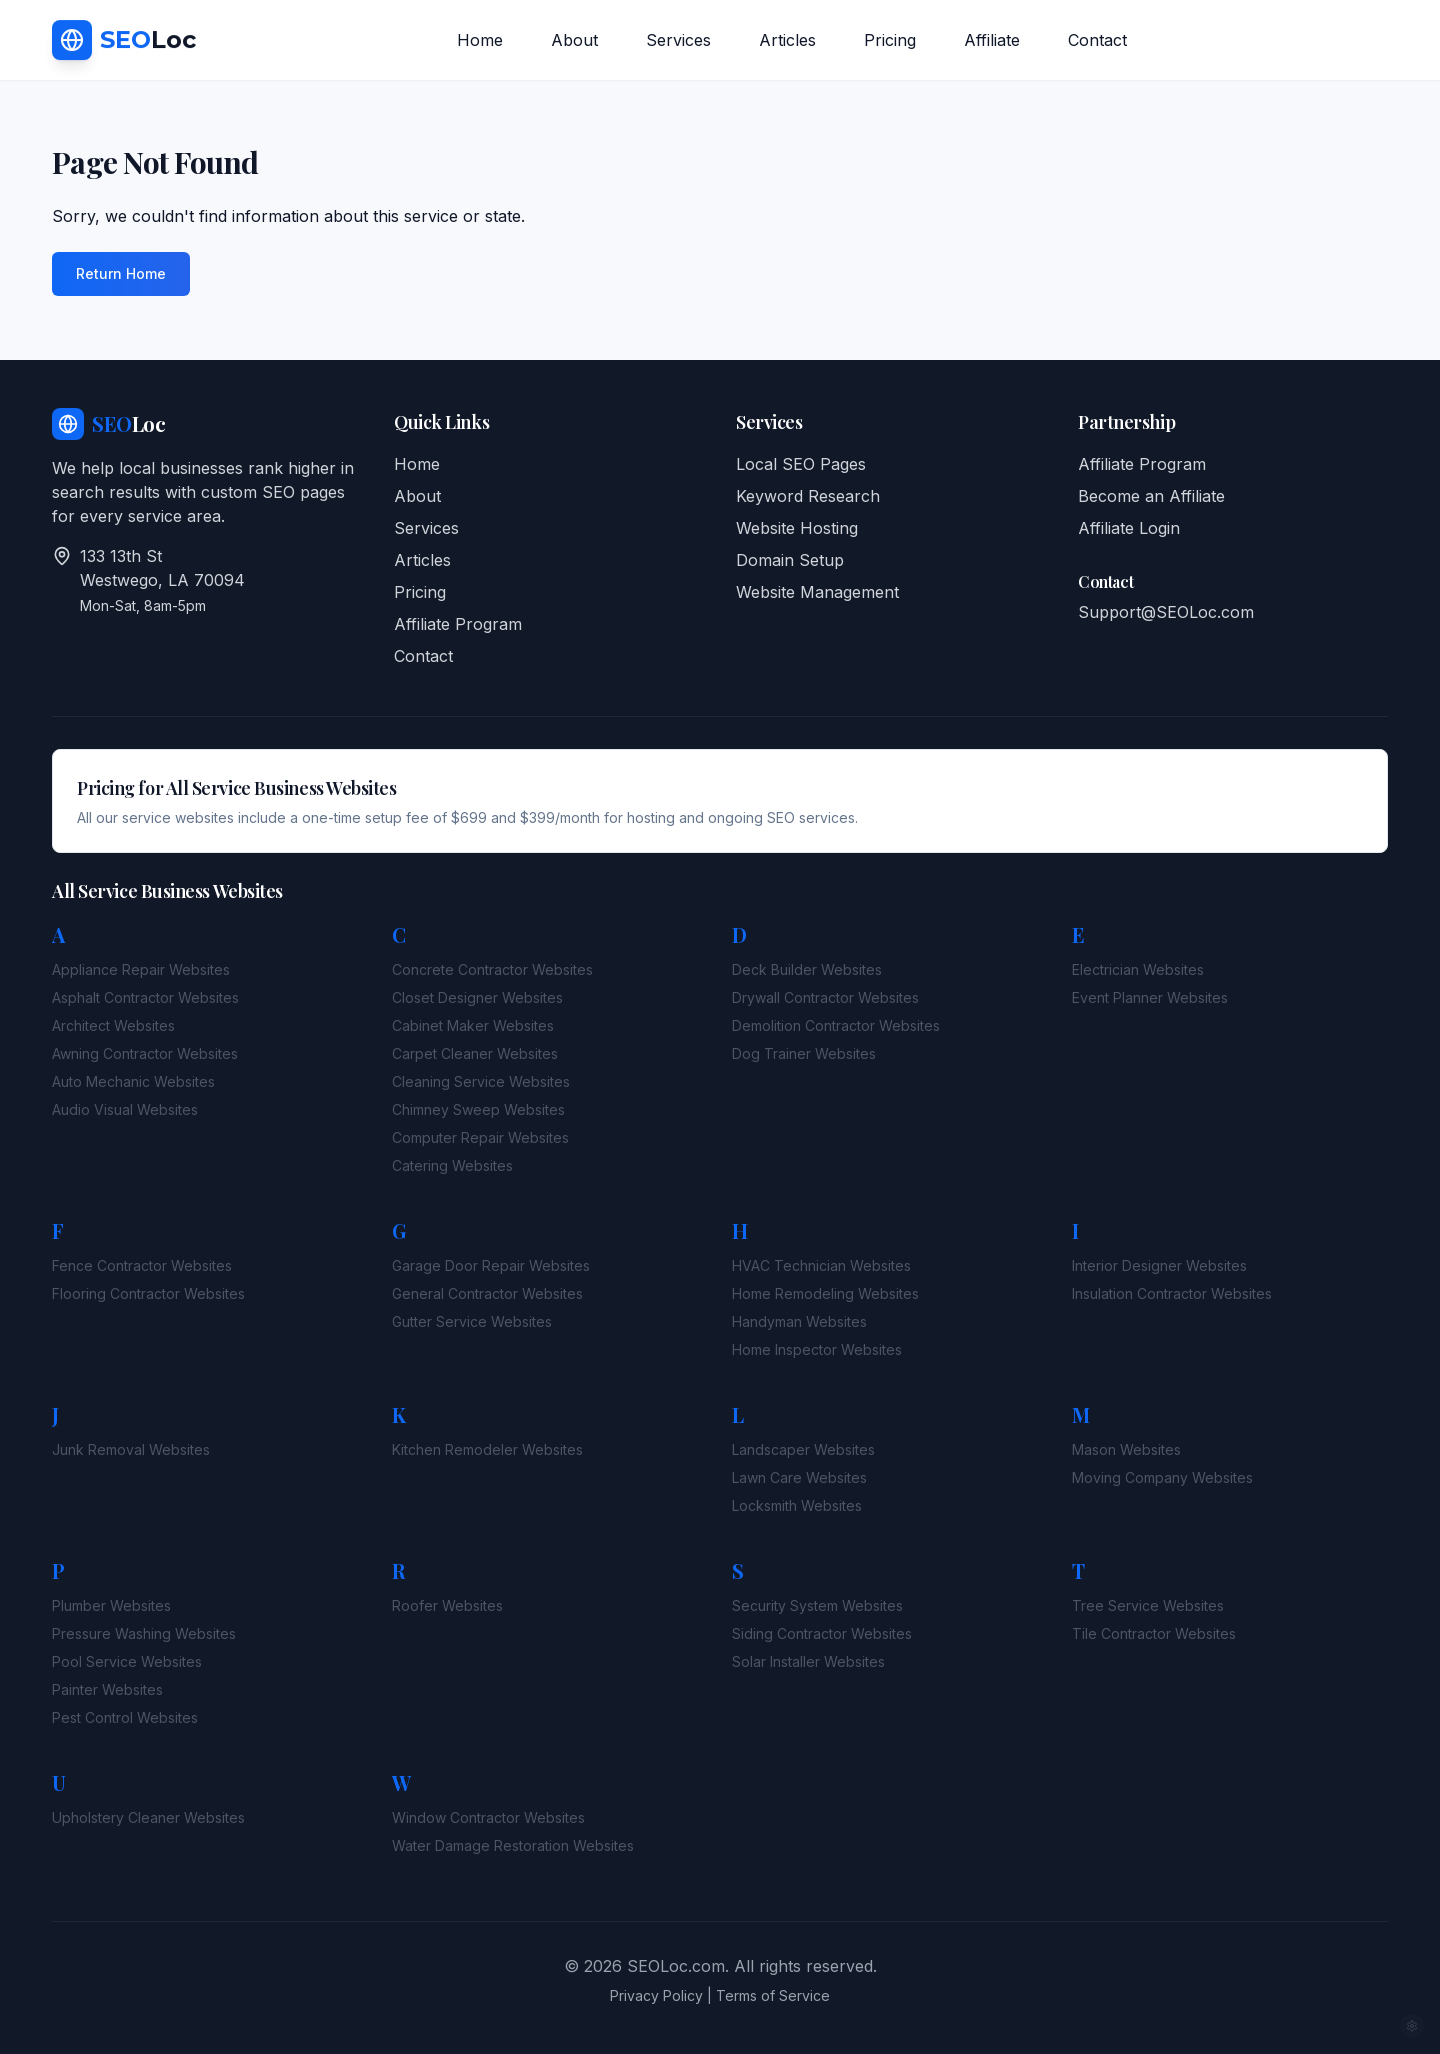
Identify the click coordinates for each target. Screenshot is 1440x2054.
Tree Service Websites (1148, 1605)
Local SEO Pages (801, 464)
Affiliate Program (458, 624)
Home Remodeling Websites (825, 1293)
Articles (787, 40)
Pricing (890, 40)
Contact (1097, 40)
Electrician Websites (1138, 969)
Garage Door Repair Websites (491, 1265)
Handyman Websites (799, 1321)
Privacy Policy (656, 1995)
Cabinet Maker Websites (473, 1025)
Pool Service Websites (127, 1661)
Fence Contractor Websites (142, 1265)
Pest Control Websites (125, 1717)
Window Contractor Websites (488, 1817)
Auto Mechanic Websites (133, 1081)
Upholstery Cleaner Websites (148, 1817)
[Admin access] (1412, 2026)
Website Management (817, 592)
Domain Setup (790, 560)
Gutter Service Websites (472, 1321)
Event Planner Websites (1150, 997)
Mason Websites (1126, 1449)
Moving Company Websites (1162, 1477)
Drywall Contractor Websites (825, 997)
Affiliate (992, 40)
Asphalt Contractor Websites (145, 997)
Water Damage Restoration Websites (513, 1845)
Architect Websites (113, 1025)
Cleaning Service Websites (481, 1081)
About (574, 40)
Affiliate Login (1129, 528)
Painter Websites (107, 1689)
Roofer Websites (447, 1605)
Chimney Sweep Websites (478, 1109)
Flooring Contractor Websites (148, 1293)
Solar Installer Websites (808, 1661)
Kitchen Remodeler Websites (487, 1449)
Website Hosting (797, 528)
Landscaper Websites (803, 1449)
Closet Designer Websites (477, 997)
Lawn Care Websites (799, 1477)
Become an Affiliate (1151, 496)
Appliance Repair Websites (141, 969)
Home (480, 40)
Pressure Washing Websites (144, 1633)
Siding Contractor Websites (822, 1633)
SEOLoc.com (676, 1966)
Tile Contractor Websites (1154, 1633)
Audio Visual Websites (125, 1109)
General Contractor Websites (487, 1293)
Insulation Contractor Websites (1172, 1293)
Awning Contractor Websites (145, 1053)
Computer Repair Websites (480, 1137)
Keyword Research (808, 496)
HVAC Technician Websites (821, 1265)
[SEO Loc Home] (124, 41)
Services (678, 40)
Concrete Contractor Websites (492, 969)
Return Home (121, 273)
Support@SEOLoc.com (1166, 612)
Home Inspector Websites (817, 1349)
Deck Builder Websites (807, 969)
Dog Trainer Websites (804, 1053)
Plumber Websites (111, 1605)
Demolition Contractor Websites (836, 1025)
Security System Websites (817, 1605)
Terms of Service (773, 1995)
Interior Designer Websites (1159, 1265)
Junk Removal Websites (131, 1449)
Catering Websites (452, 1165)
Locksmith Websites (797, 1505)
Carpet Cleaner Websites (475, 1053)
